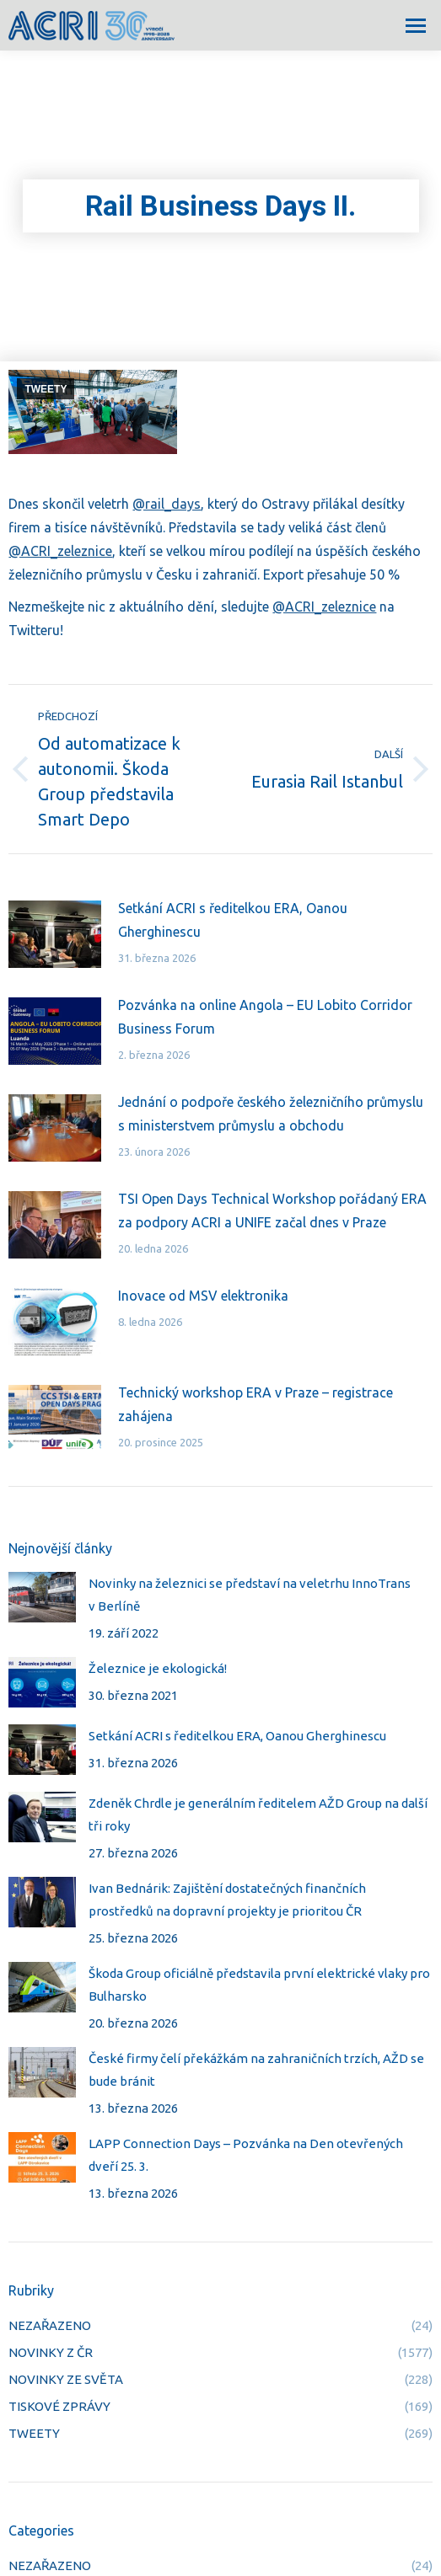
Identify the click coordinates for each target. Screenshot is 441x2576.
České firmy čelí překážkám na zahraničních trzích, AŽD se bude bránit (256, 2069)
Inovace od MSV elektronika (203, 1295)
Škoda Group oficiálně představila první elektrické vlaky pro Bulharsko (259, 1984)
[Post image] (54, 934)
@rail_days (166, 503)
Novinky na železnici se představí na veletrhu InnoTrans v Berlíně (250, 1594)
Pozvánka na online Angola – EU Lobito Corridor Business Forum (265, 1016)
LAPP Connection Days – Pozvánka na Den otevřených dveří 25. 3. (246, 2154)
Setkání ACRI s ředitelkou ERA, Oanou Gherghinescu (232, 920)
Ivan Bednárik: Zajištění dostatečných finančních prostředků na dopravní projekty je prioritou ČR (227, 1899)
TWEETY (45, 389)
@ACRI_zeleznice (60, 550)
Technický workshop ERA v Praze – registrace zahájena (255, 1404)
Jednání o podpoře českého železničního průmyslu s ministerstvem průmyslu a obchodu (270, 1113)
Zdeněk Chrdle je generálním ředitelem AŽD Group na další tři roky (258, 1814)
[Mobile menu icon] (416, 25)
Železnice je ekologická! (158, 1668)
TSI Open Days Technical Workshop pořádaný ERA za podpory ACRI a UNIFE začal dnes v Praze (272, 1210)
